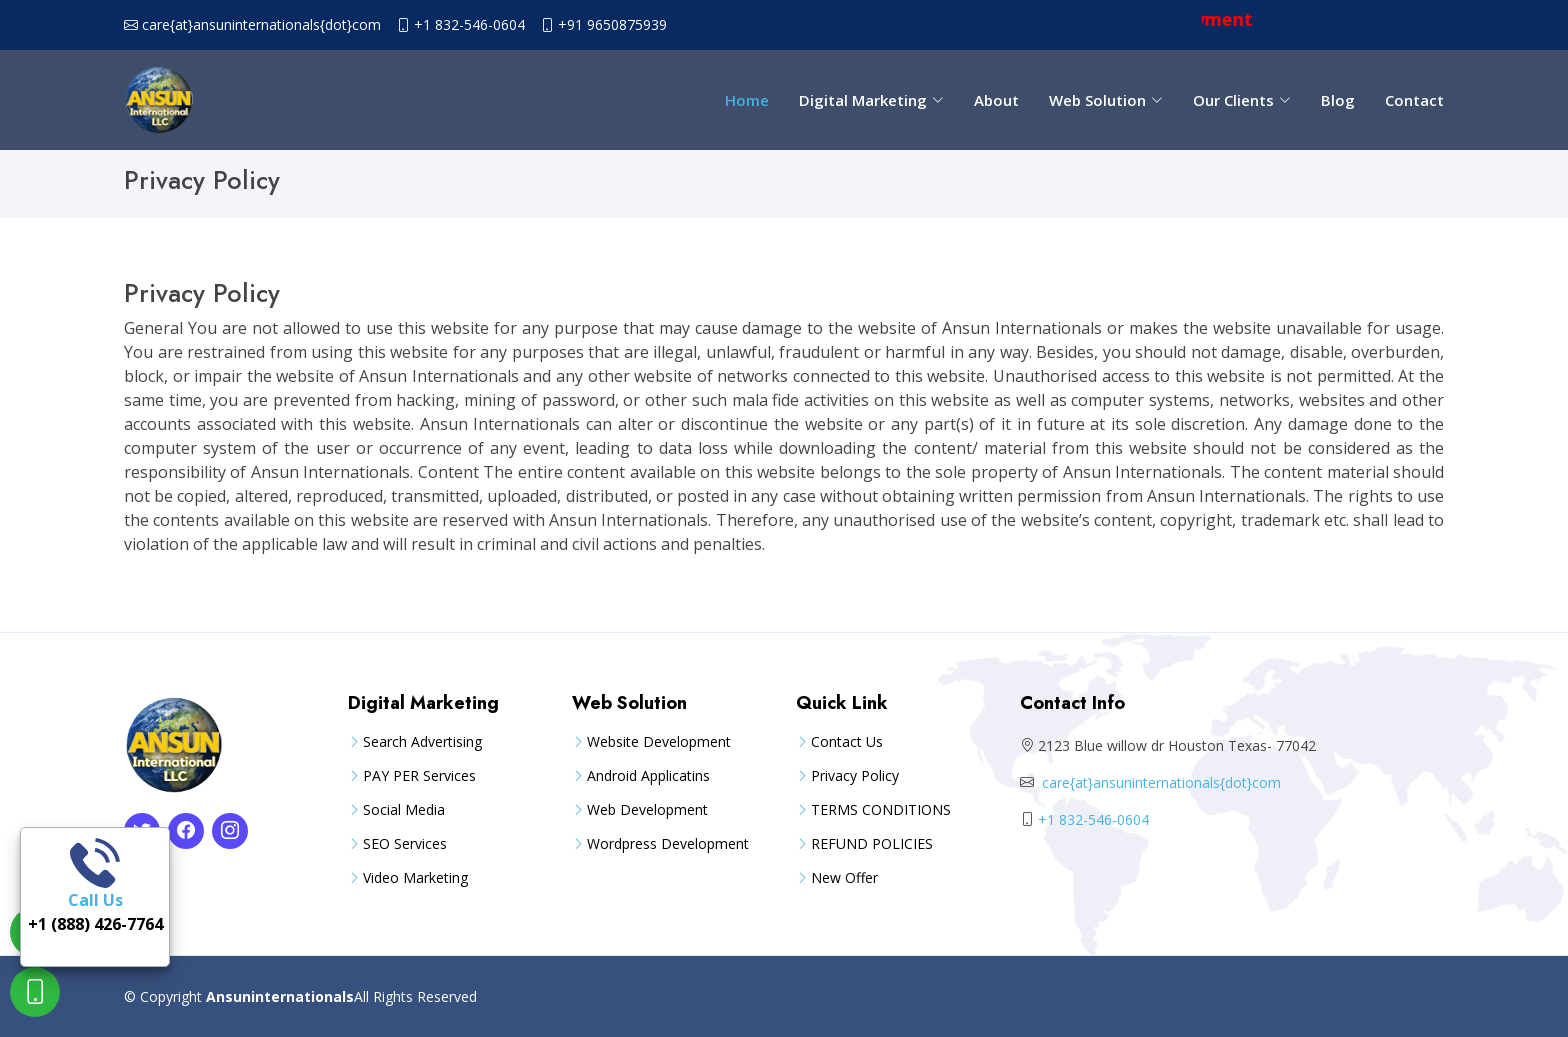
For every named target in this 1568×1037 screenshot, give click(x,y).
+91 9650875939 (612, 25)
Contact (1414, 100)
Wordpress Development (668, 844)
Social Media (404, 810)
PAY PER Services (419, 776)
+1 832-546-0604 (469, 25)
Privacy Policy (855, 776)
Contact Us (847, 742)
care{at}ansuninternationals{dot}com (261, 25)
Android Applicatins (648, 776)
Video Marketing (415, 878)
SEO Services (405, 844)
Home (747, 100)
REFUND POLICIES (872, 844)
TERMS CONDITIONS (881, 810)
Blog (1338, 100)
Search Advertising (422, 742)
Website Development (659, 742)
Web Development (647, 810)
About (996, 100)
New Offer (844, 878)
